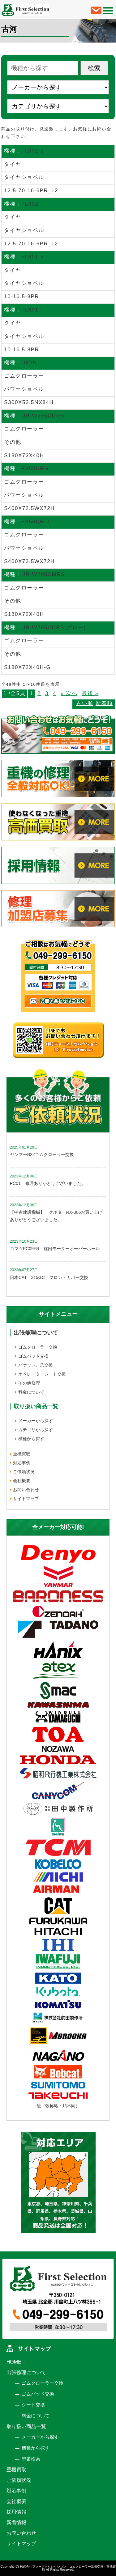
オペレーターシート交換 (42, 1374)
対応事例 (21, 1462)
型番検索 (31, 2458)
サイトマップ (26, 1498)
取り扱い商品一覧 (26, 2426)
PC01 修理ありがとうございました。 (48, 1183)
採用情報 (16, 2512)
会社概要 (21, 1480)
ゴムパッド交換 (33, 1356)
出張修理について (36, 1333)
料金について (31, 1392)
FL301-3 (32, 257)
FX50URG (35, 468)
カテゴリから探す (35, 1429)
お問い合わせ (26, 1489)
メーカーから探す (35, 1420)
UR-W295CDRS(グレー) (53, 627)
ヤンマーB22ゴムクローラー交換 (42, 1154)
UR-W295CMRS (43, 574)
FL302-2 (32, 151)
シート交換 (33, 2404)
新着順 (104, 703)
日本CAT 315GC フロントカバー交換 (49, 1277)
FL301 (30, 310)
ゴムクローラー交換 (37, 1347)
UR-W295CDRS (42, 416)
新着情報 (16, 2522)
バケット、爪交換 (35, 1365)
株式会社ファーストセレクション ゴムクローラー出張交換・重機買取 (68, 2568)
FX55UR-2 (35, 522)
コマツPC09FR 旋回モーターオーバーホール (55, 1248)
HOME (13, 2361)
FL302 (30, 204)
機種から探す (31, 1438)
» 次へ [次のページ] (69, 693)
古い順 (84, 703)
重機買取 (21, 1453)
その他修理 (29, 1383)
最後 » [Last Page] (90, 693)
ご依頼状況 (24, 1471)
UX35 (29, 363)
